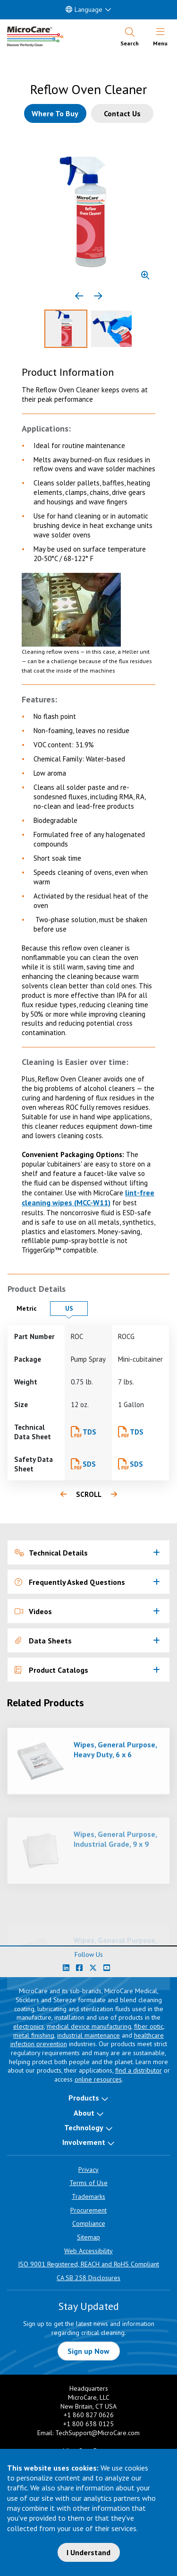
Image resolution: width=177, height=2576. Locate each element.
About (84, 2113)
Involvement (83, 2142)
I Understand (88, 2552)
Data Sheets (43, 1640)
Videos (33, 1611)
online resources (98, 2079)
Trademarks (88, 2196)
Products (83, 2097)
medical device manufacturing (89, 2026)
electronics (28, 2026)
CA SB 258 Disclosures (88, 2277)
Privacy (88, 2169)
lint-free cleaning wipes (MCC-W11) (88, 1197)
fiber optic (148, 2026)
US (76, 1308)
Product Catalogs (51, 1670)
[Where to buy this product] (55, 113)
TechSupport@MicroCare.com (97, 2433)
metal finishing (33, 2035)
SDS (89, 1464)
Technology (83, 2127)
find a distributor (138, 2070)
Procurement (88, 2210)
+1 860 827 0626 (89, 2415)
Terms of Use (88, 2182)
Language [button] (84, 9)
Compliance (88, 2223)
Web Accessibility (88, 2251)
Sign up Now (88, 2351)
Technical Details (51, 1552)
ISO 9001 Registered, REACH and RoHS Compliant (88, 2264)
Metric (31, 1308)
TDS (89, 1431)
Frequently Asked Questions (70, 1582)
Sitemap (88, 2237)
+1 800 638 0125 (88, 2424)
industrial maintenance (88, 2035)
